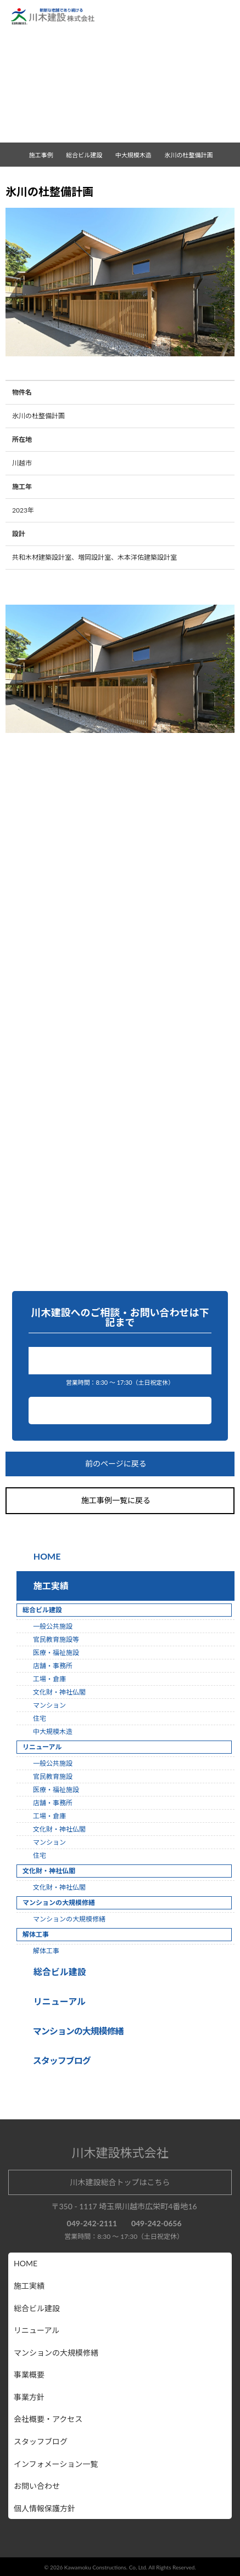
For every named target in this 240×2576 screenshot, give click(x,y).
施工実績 (49, 1585)
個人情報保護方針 (44, 2508)
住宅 (39, 1718)
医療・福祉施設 (56, 1652)
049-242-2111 (123, 1360)
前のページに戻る (120, 1464)
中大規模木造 (138, 154)
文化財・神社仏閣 (59, 1692)
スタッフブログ (41, 2441)
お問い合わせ (120, 1410)
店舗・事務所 (52, 1666)
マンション (49, 1705)
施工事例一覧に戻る (120, 1500)
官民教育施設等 (56, 1639)
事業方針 (29, 2397)
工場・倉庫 (49, 1679)
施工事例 (46, 154)
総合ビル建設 (58, 1971)
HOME (46, 1556)
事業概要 (29, 2374)
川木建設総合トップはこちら (120, 2182)
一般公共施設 (52, 1626)
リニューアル (58, 2001)
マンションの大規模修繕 (69, 1919)
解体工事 (46, 1951)
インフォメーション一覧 (56, 2464)
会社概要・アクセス (48, 2419)
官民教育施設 (52, 1776)
